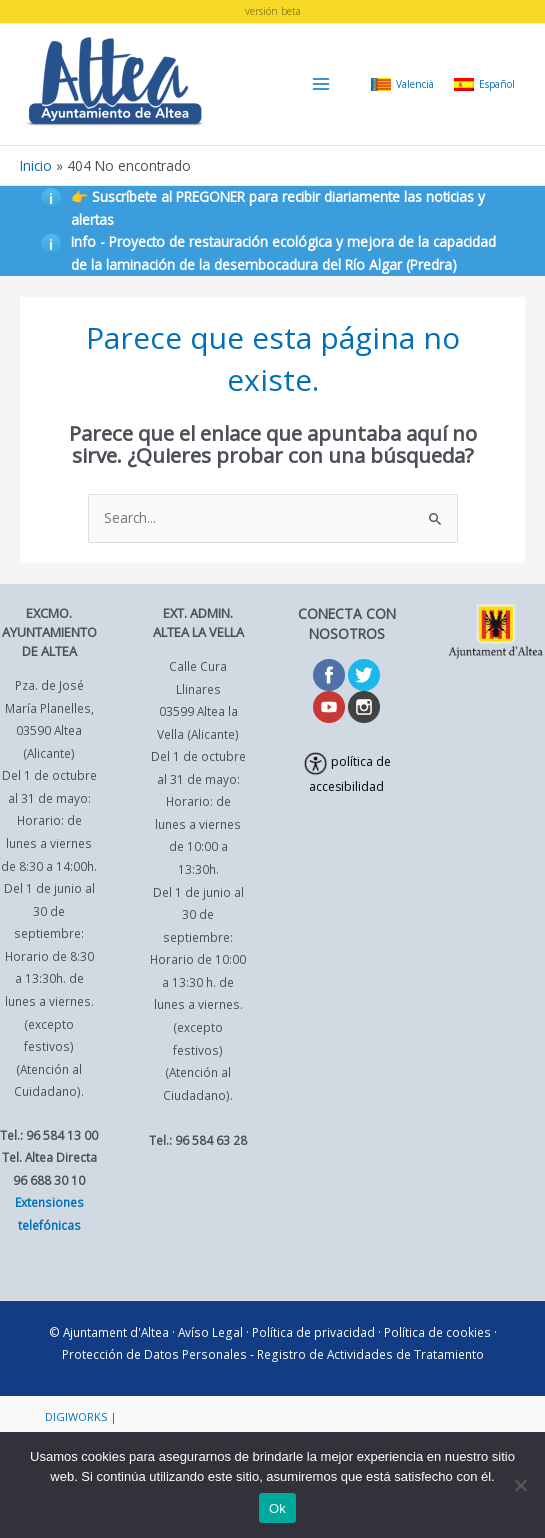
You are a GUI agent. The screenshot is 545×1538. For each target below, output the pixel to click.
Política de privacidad (313, 1332)
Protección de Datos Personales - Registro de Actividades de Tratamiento (273, 1354)
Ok (277, 1508)
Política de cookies (437, 1332)
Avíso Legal (210, 1332)
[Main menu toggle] (321, 84)
